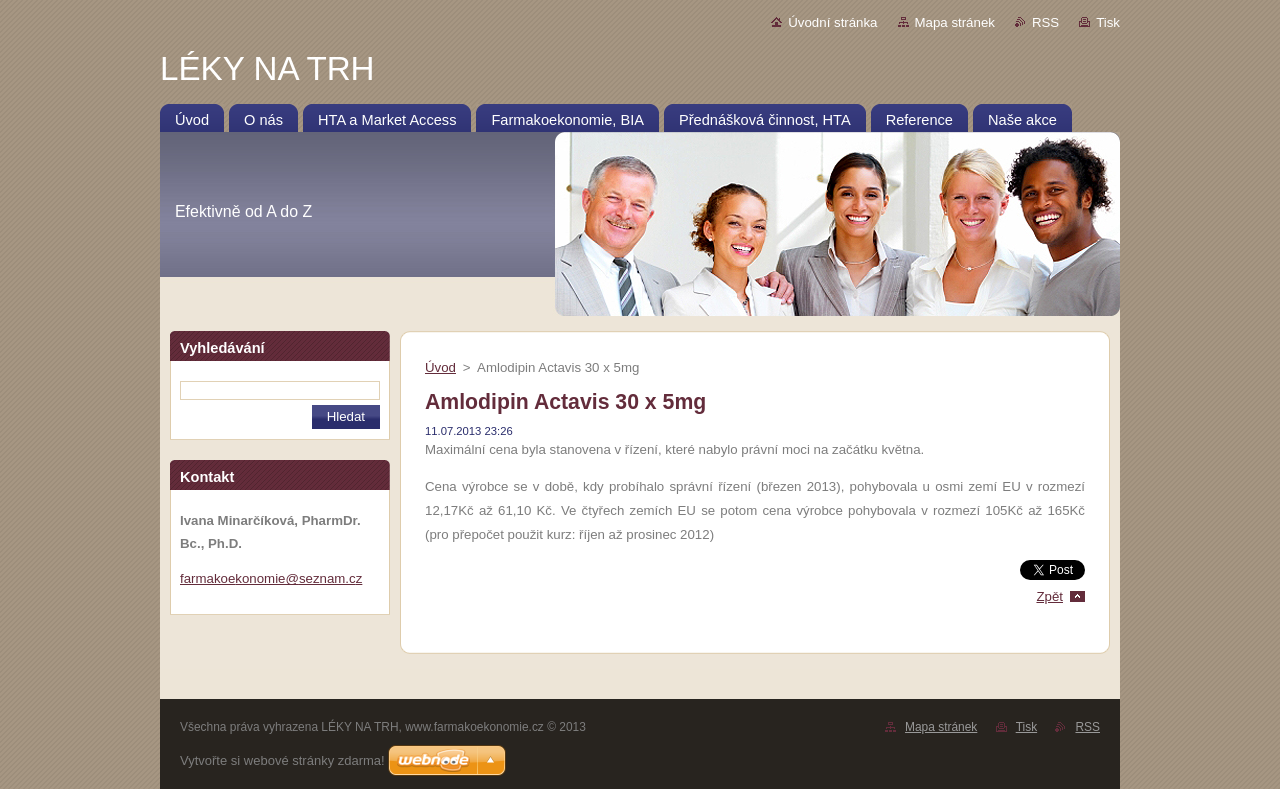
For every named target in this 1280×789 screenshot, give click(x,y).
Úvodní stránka (832, 22)
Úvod (440, 367)
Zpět (1049, 596)
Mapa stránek (955, 22)
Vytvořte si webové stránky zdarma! (282, 760)
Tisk (1108, 22)
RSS (1045, 22)
